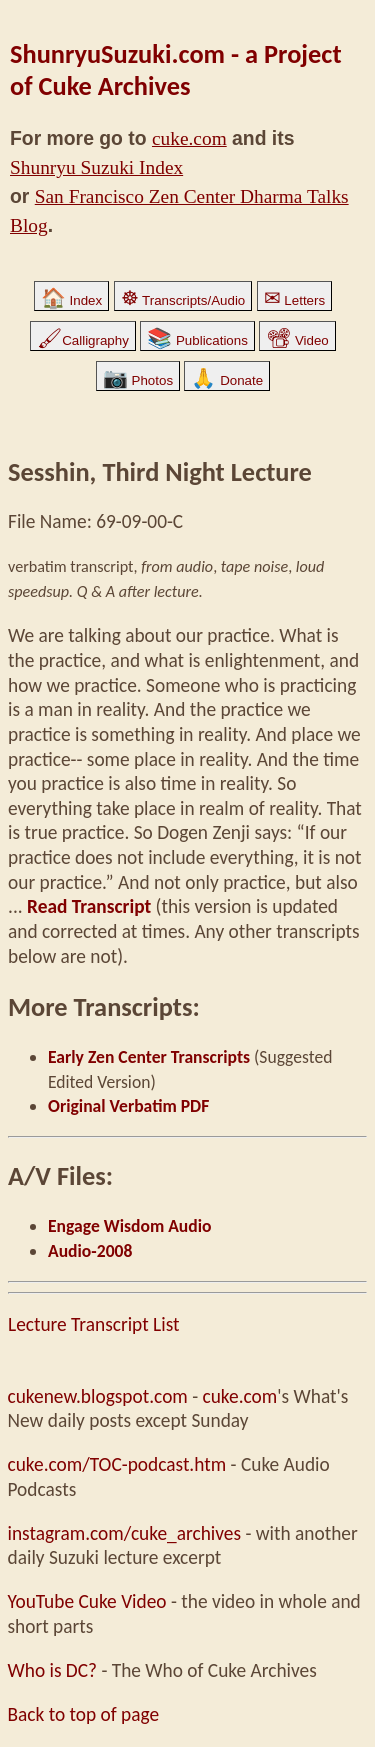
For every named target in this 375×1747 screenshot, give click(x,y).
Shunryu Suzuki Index (96, 167)
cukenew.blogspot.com (98, 1396)
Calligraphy (83, 340)
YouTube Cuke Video (87, 1601)
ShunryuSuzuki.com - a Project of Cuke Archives (176, 70)
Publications (197, 340)
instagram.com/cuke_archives (125, 1533)
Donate (227, 380)
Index (71, 300)
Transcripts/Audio (183, 300)
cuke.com (189, 138)
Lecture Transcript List (93, 1324)
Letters (294, 300)
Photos (138, 380)
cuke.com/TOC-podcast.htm (117, 1464)
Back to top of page (84, 1714)
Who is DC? (53, 1670)
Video (297, 340)
